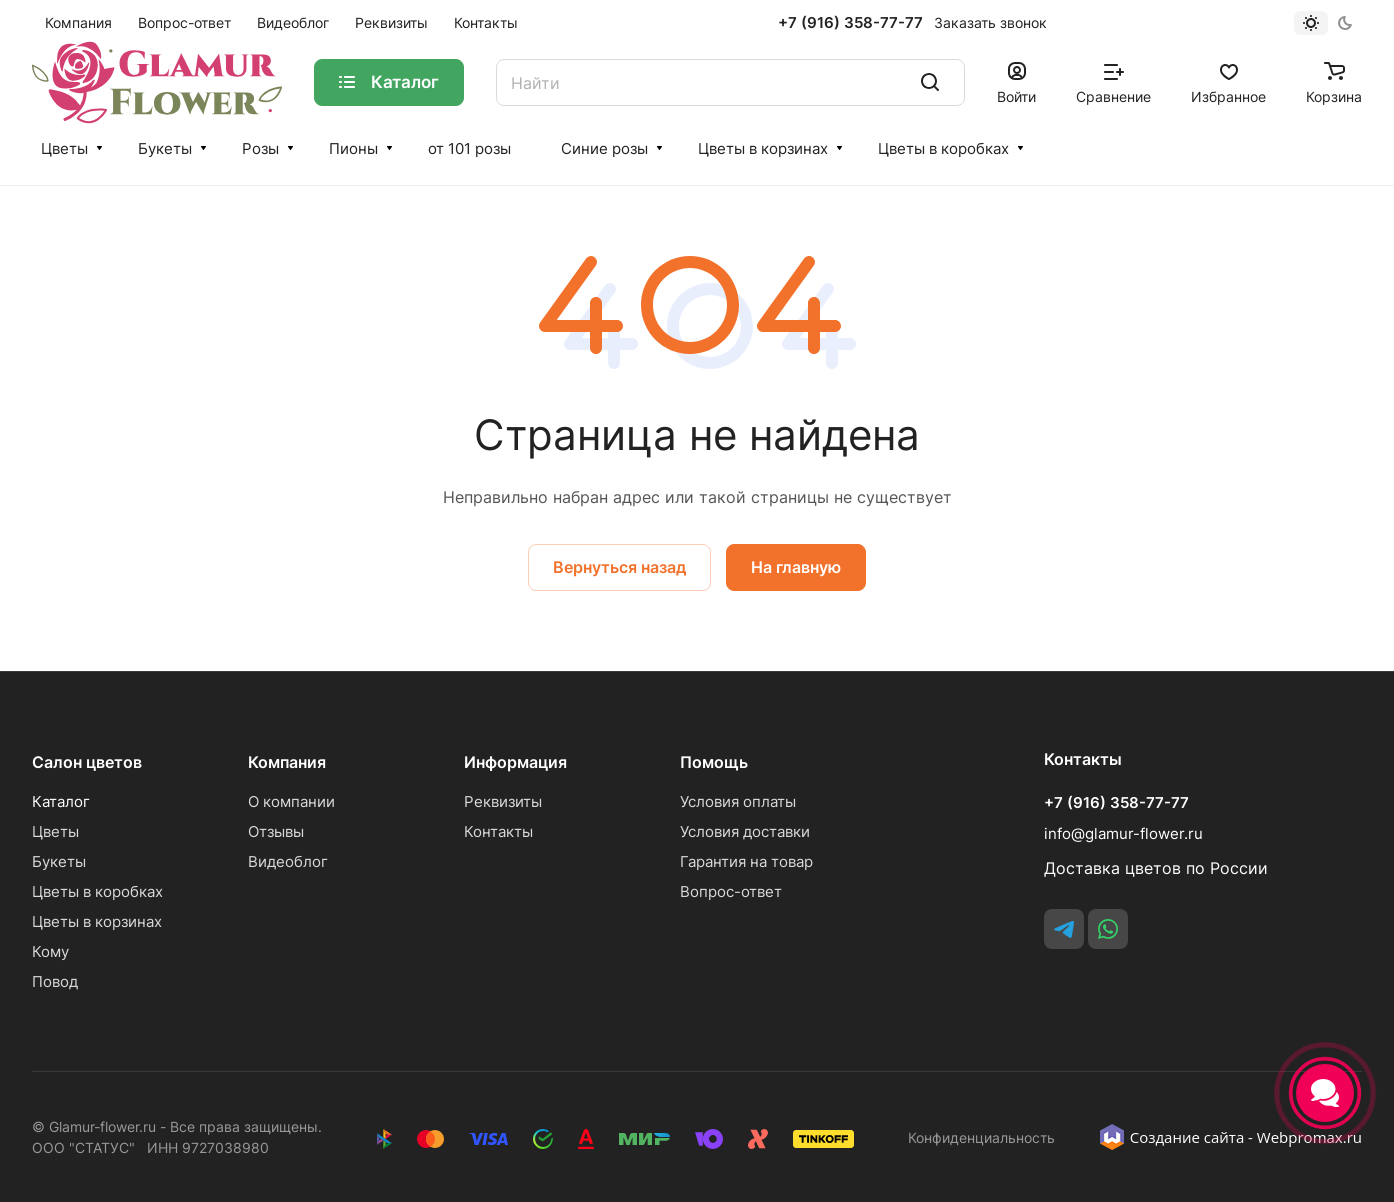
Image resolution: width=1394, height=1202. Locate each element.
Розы (260, 148)
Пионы (353, 148)
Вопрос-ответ (731, 891)
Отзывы (276, 831)
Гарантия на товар (746, 861)
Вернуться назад (619, 567)
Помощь (714, 762)
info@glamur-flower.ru (1123, 833)
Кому (50, 951)
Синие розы (604, 148)
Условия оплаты (738, 801)
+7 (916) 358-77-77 (850, 23)
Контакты (498, 831)
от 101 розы (469, 148)
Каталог (61, 801)
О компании (291, 801)
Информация (515, 762)
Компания (287, 762)
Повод (55, 981)
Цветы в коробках (943, 148)
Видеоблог (288, 861)
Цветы (64, 148)
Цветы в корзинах (763, 148)
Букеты (165, 148)
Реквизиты (503, 801)
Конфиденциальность (981, 1137)
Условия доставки (745, 831)
